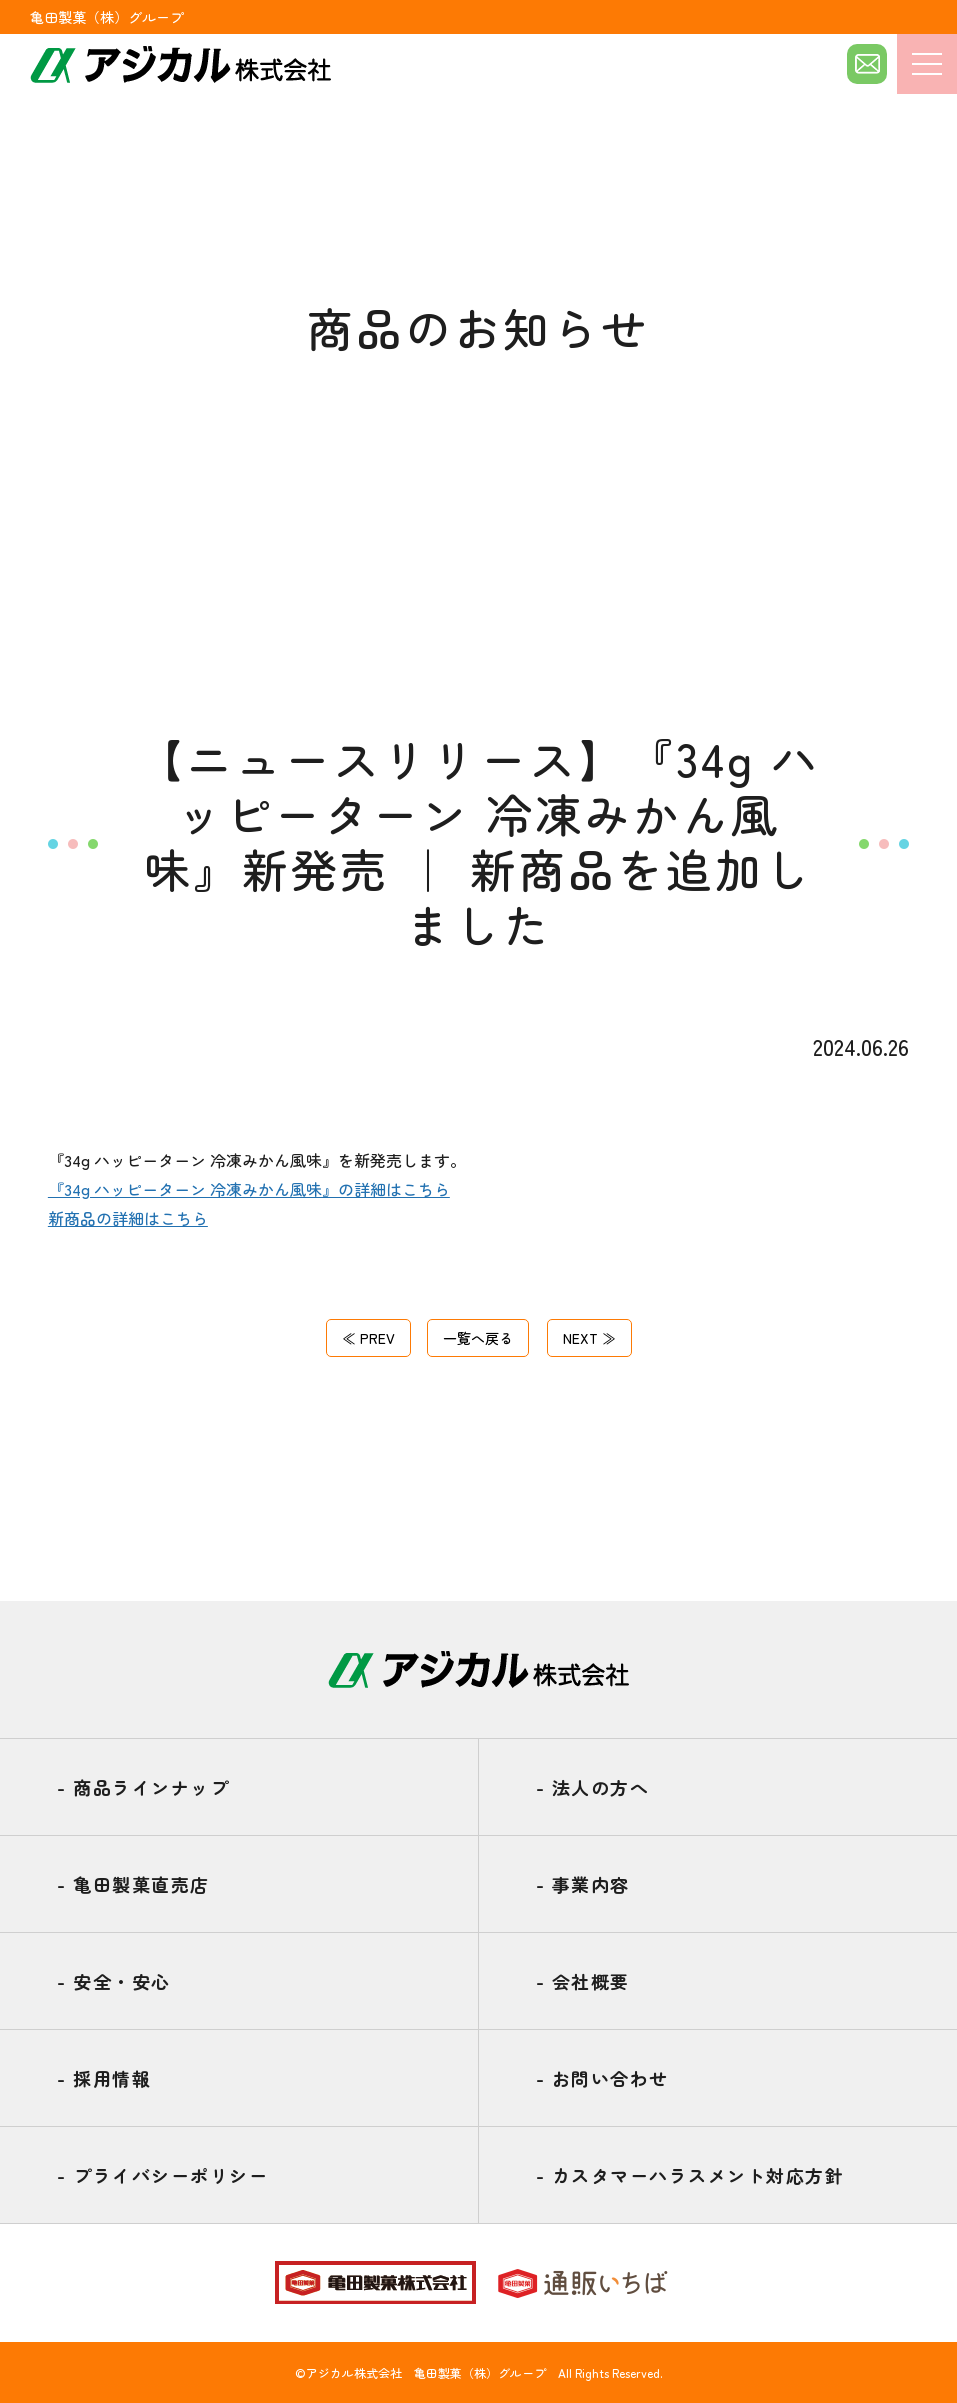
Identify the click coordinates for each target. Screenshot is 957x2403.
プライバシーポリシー (162, 2175)
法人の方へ (593, 1787)
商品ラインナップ (143, 1787)
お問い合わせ (602, 2078)
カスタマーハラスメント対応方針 (690, 2175)
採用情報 (104, 2078)
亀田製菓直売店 (133, 1884)
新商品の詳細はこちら (128, 1218)
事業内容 (583, 1884)
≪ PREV (373, 1337)
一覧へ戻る (478, 1337)
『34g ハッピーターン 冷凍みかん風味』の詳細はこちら (249, 1189)
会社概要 (583, 1981)
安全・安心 (114, 1981)
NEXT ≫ (585, 1337)
